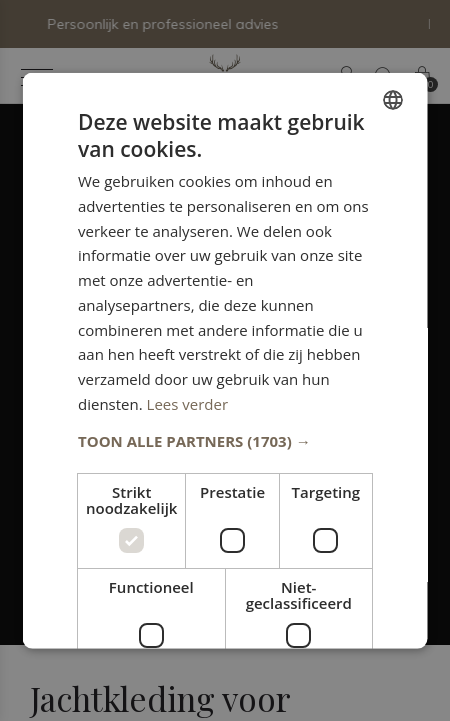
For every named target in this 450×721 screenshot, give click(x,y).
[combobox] (393, 99)
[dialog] (225, 360)
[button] (225, 440)
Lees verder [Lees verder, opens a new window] (187, 403)
